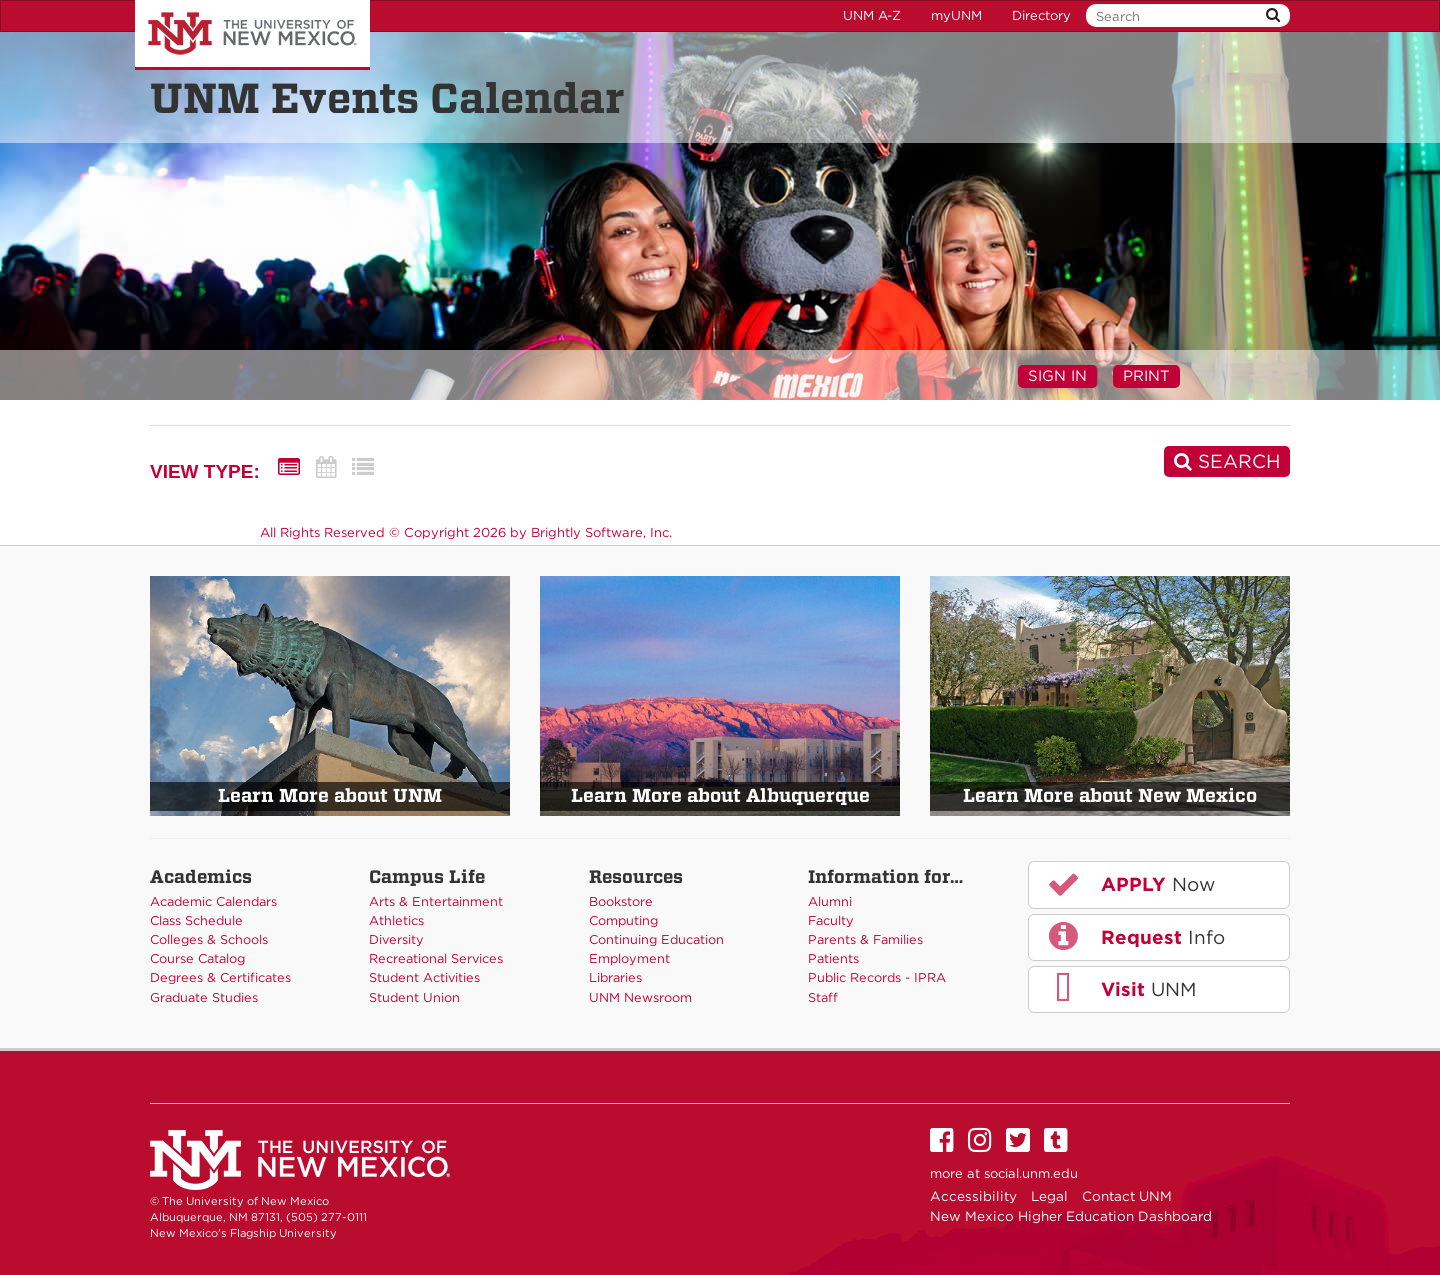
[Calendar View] (326, 467)
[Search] (1227, 461)
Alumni (830, 901)
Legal (1049, 1196)
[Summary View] (289, 467)
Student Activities (424, 977)
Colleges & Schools (209, 939)
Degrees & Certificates (220, 977)
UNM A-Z (872, 15)
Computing (623, 920)
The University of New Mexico (252, 35)
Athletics (396, 920)
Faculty (831, 920)
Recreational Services (436, 958)
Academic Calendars (213, 901)
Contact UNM (1127, 1196)
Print (1146, 376)
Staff (823, 997)
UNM (1120, 989)
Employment (629, 958)
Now (1130, 884)
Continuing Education (656, 939)
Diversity (396, 939)
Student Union (414, 997)
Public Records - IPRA (877, 977)
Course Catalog (197, 958)
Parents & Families (865, 939)
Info (1135, 936)
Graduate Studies (204, 997)
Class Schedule (196, 920)
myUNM (956, 15)
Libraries (615, 977)
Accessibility (973, 1196)
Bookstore (621, 901)
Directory (1041, 15)
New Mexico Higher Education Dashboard (1071, 1216)
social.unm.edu (1031, 1173)
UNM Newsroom (640, 997)
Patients (833, 958)
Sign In (1057, 376)
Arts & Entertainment (436, 901)
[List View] (363, 467)
